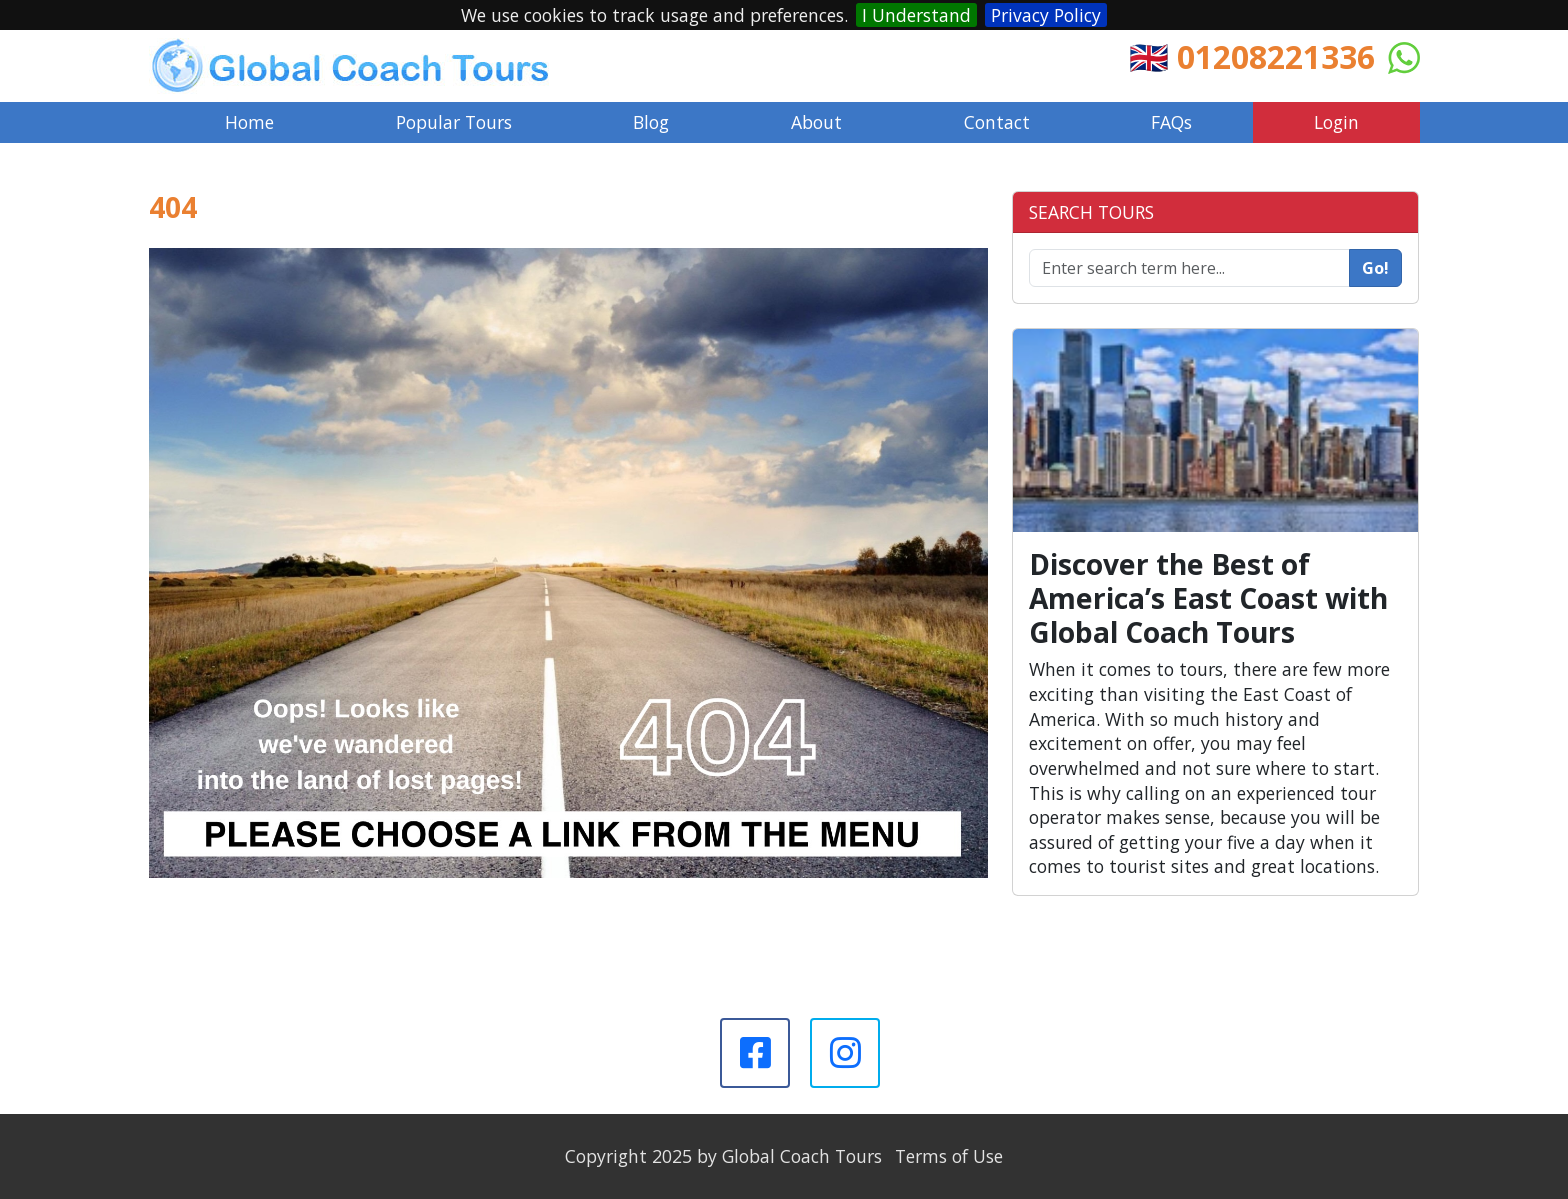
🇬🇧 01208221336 (1252, 56)
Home (249, 122)
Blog (651, 122)
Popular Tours (454, 122)
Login (1336, 122)
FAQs (1171, 122)
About (816, 122)
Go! (1375, 268)
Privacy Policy (1046, 15)
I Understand (916, 15)
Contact (997, 122)
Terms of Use (949, 1156)
